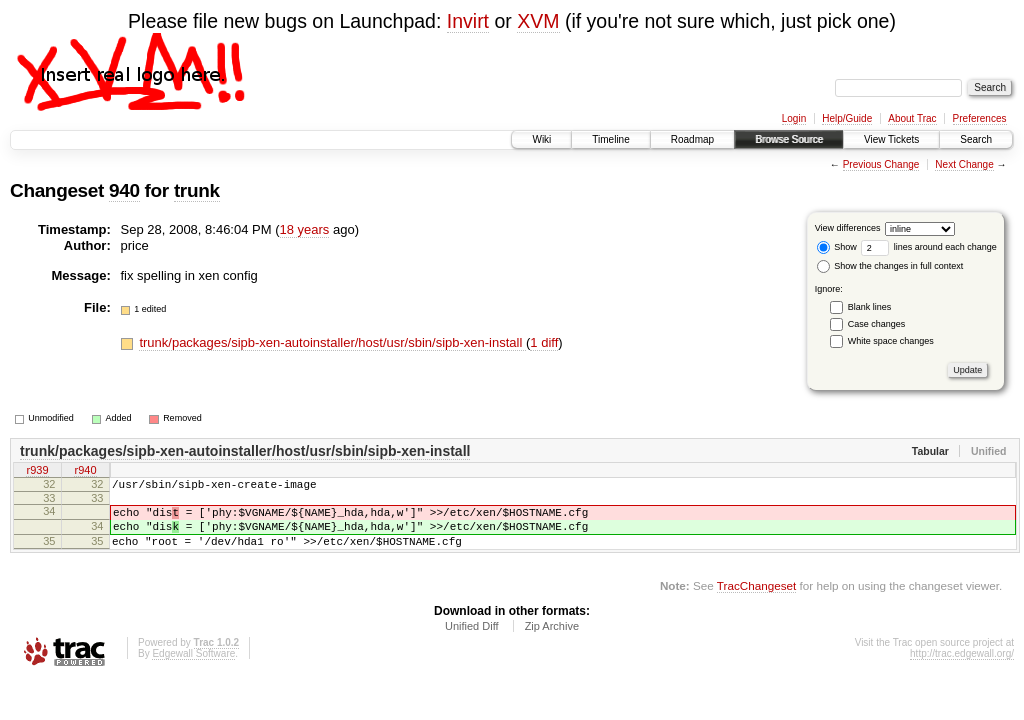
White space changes (891, 341)
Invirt (468, 21)
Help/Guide (847, 118)
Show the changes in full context (890, 266)
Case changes (877, 324)
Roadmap (692, 139)
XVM (538, 21)
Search (976, 139)
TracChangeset (756, 600)
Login (794, 118)
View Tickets (891, 139)
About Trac (912, 118)
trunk (197, 190)
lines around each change (929, 247)
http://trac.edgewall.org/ (962, 668)
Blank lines (870, 307)
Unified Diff (472, 641)
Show (837, 247)
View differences (848, 228)
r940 (85, 472)
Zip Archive (552, 641)
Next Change (964, 164)
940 (124, 190)
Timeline (610, 139)
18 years (305, 229)
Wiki (541, 139)
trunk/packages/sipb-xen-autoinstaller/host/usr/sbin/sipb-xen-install (332, 342)
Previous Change (881, 164)
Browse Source (789, 139)
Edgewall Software (193, 668)
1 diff (544, 342)
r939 (37, 472)
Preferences (980, 118)
